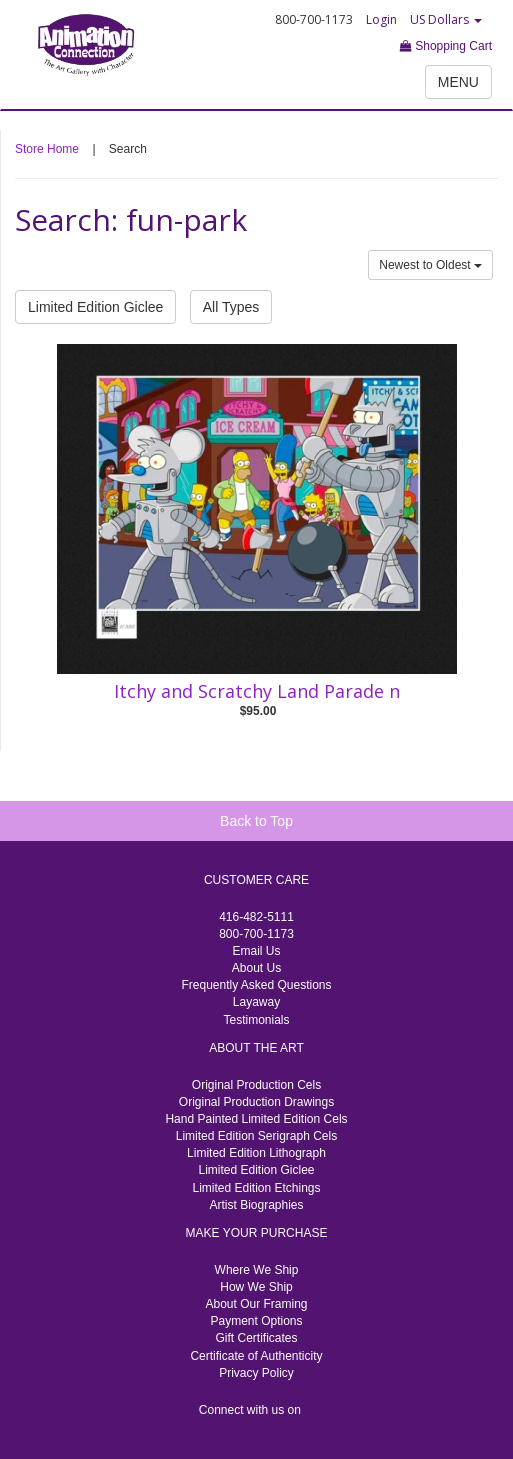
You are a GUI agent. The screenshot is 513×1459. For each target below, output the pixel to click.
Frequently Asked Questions (256, 985)
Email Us (256, 951)
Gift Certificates (256, 1338)
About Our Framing (256, 1304)
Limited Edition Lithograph (256, 1153)
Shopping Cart (446, 46)
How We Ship (256, 1287)
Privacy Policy (256, 1373)
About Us (256, 968)
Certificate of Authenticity (256, 1356)
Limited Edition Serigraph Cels (256, 1136)
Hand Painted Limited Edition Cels (256, 1119)
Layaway (256, 1002)
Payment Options (256, 1321)
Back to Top (256, 821)
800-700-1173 (256, 934)
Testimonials (256, 1020)
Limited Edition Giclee (95, 307)
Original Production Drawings (256, 1102)
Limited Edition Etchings (256, 1188)
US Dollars (446, 19)
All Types (231, 307)
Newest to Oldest (430, 265)
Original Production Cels (256, 1085)
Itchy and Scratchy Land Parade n (257, 691)
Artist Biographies (256, 1205)
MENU (458, 82)
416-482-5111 (256, 917)
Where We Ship (257, 1270)
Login (381, 19)
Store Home (47, 149)
